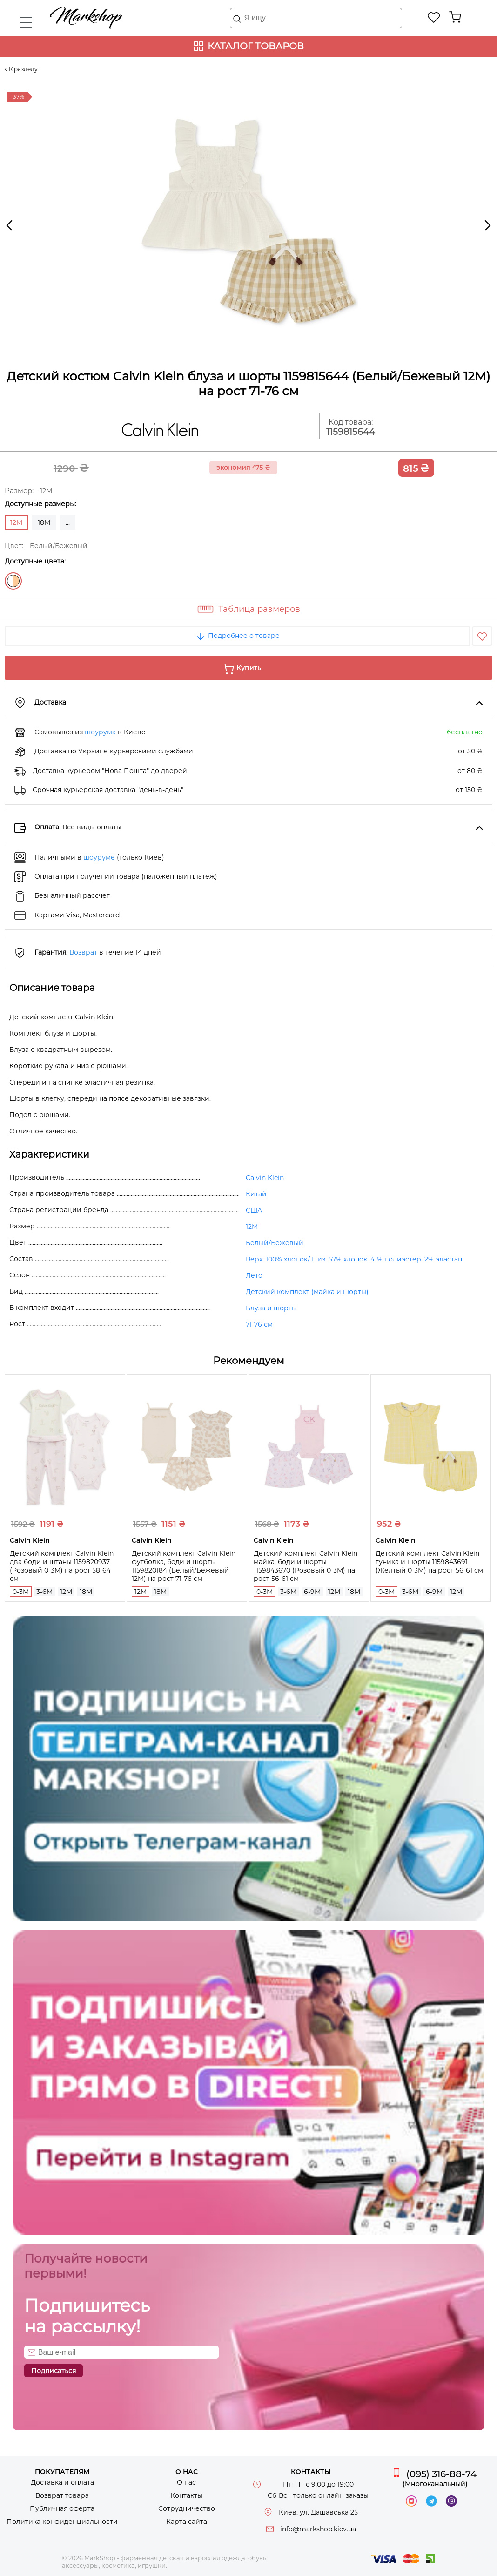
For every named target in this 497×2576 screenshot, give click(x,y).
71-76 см (259, 1324)
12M (252, 1226)
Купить (248, 668)
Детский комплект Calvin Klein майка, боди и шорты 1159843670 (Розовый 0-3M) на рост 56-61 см (305, 1566)
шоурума (100, 732)
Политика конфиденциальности (62, 2521)
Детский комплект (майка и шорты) (307, 1292)
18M (44, 522)
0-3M (21, 1591)
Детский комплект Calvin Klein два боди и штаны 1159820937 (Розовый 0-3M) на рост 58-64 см (62, 1566)
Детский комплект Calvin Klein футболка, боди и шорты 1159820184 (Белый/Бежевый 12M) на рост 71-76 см (183, 1566)
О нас (186, 2482)
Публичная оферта (62, 2508)
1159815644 (350, 432)
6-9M (312, 1591)
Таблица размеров (259, 609)
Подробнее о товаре (237, 635)
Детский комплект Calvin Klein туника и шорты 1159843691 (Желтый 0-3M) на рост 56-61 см (429, 1561)
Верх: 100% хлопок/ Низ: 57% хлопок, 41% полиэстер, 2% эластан (354, 1259)
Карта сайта (186, 2521)
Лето (254, 1275)
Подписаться (53, 2370)
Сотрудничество (186, 2508)
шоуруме (99, 857)
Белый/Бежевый (13, 581)
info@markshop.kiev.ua (318, 2529)
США (254, 1210)
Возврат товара (62, 2495)
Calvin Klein (265, 1177)
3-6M (44, 1591)
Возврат (83, 952)
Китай (256, 1194)
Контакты (186, 2495)
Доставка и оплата (62, 2482)
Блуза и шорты (271, 1308)
